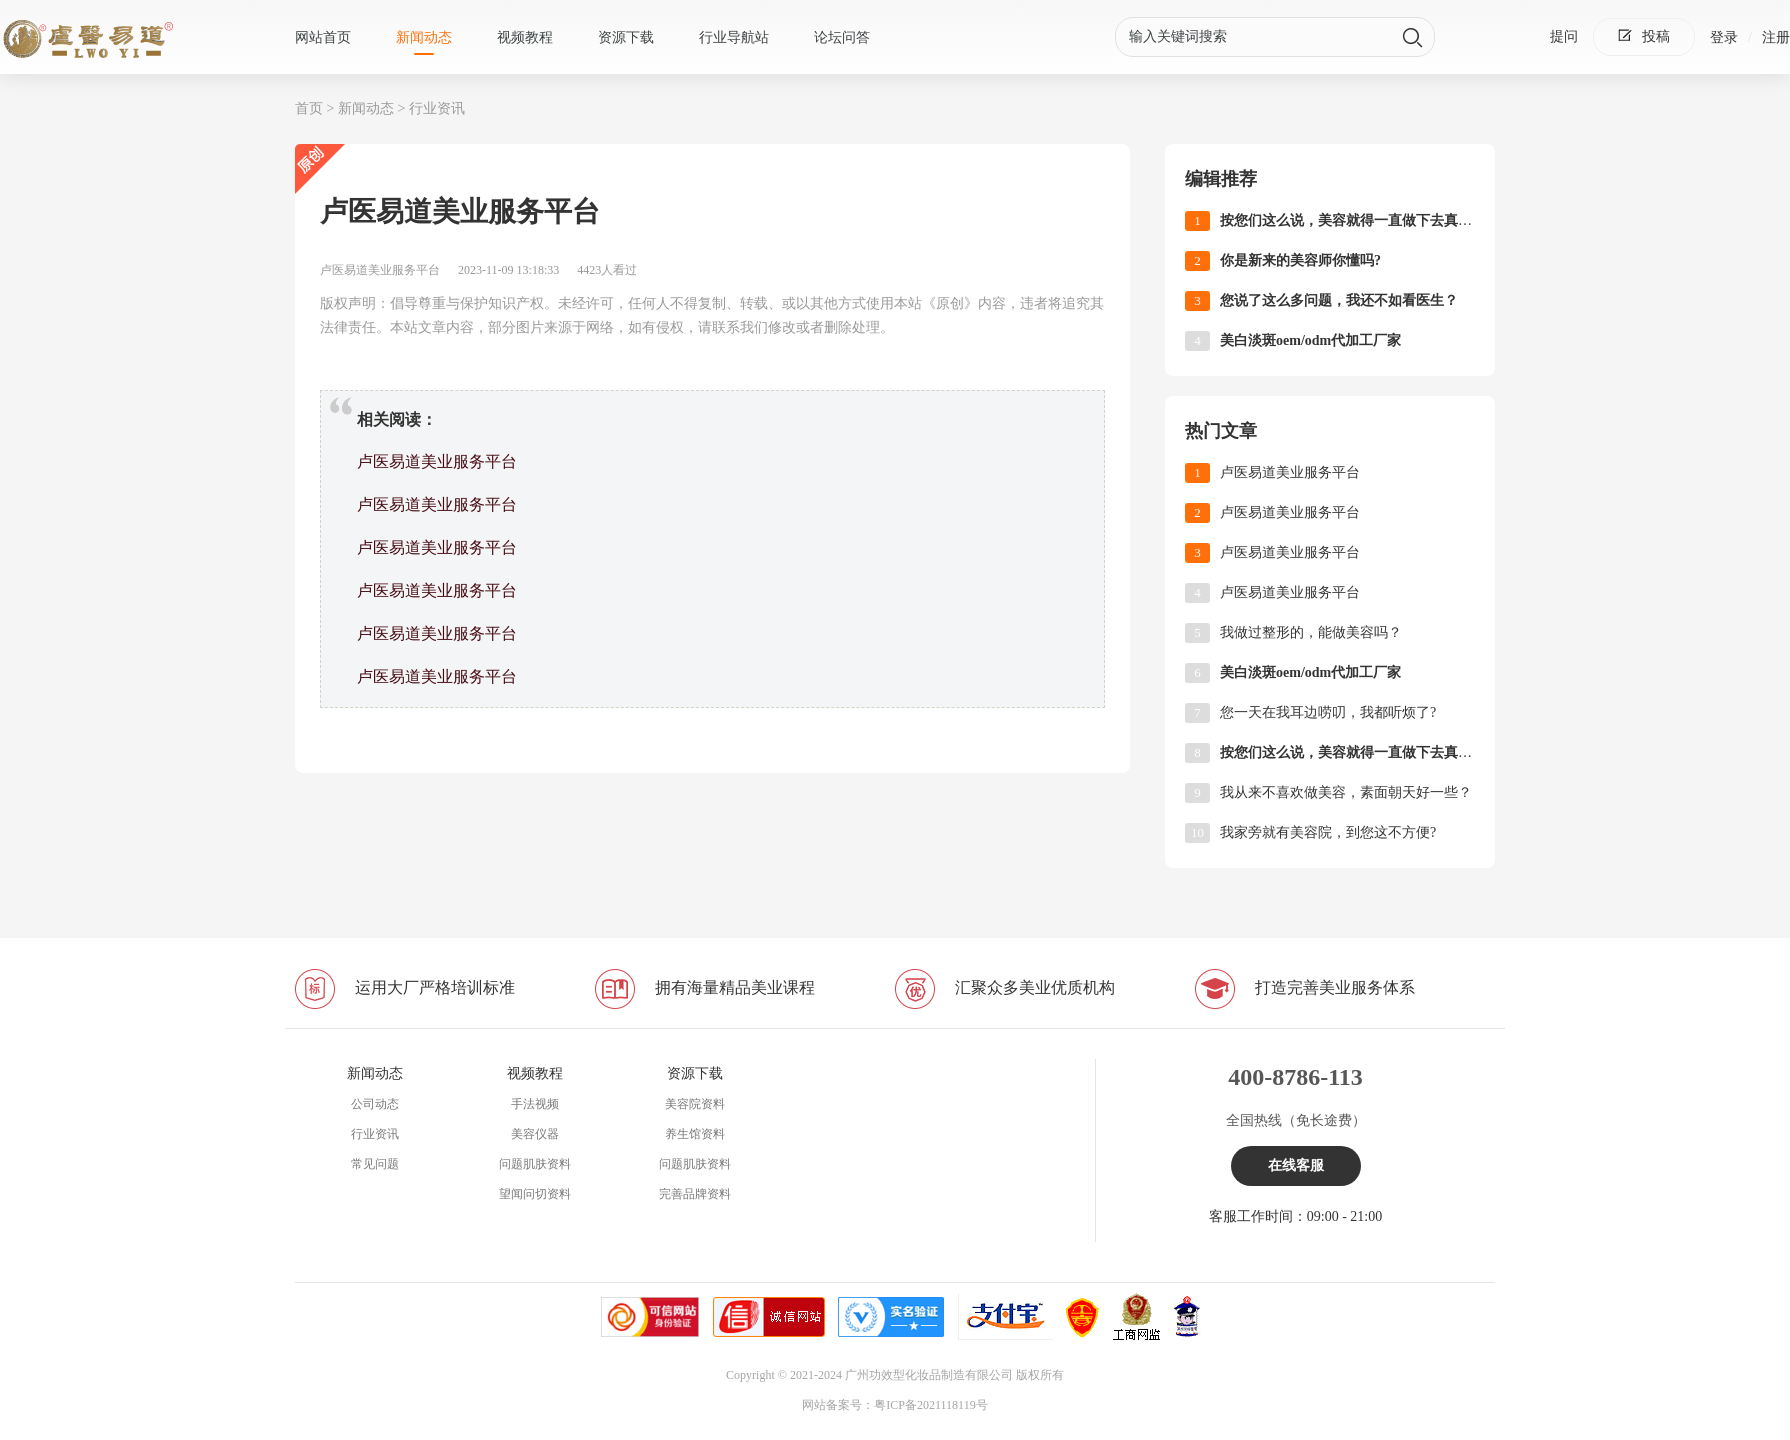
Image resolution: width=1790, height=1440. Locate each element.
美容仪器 (535, 1134)
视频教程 (525, 37)
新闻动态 (424, 37)
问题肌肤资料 (535, 1164)
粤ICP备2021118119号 (930, 1405)
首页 (309, 108)
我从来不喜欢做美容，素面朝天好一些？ (1346, 792)
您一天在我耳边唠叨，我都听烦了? (1328, 712)
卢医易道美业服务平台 (437, 461)
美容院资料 (695, 1104)
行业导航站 (734, 37)
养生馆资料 (695, 1134)
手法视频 (535, 1104)
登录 (1724, 37)
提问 (1564, 36)
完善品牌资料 (695, 1194)
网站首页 (323, 37)
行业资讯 (437, 108)
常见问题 (375, 1164)
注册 (1776, 37)
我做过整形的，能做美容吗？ (1311, 632)
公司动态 (375, 1104)
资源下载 (626, 37)
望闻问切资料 (535, 1194)
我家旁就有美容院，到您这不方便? (1328, 832)
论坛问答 (842, 37)
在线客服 (1296, 1165)
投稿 (1644, 36)
